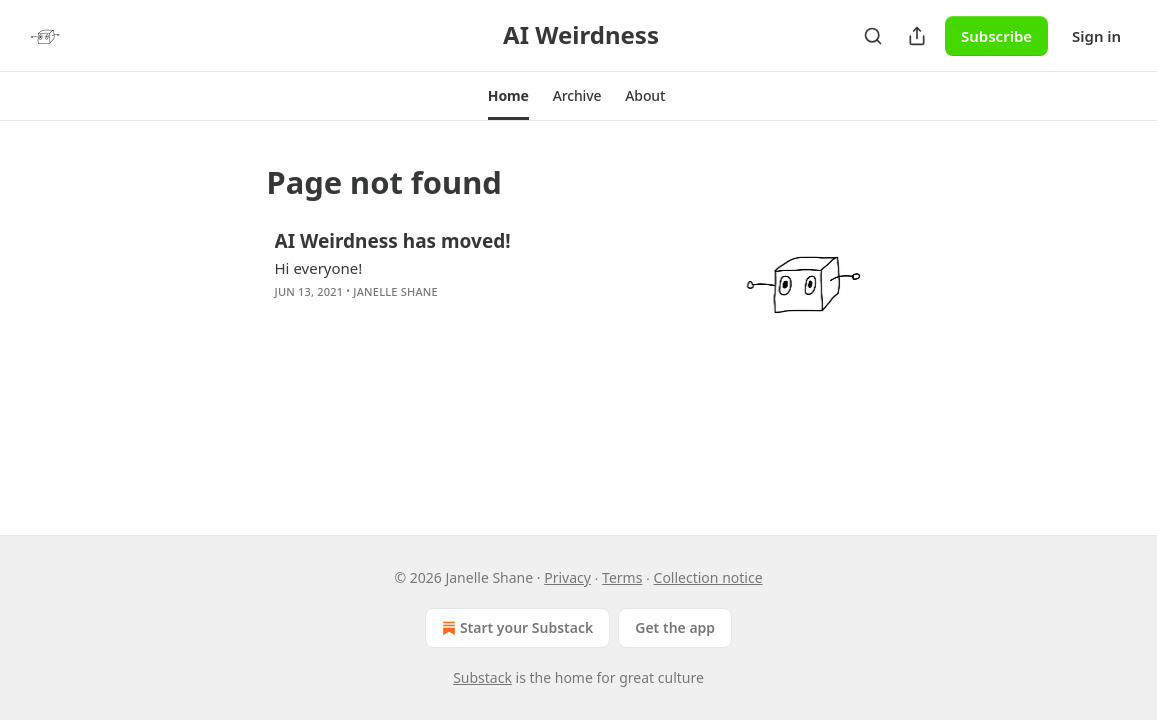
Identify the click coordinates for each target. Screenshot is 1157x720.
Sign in (1096, 36)
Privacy (567, 577)
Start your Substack (515, 628)
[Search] (873, 36)
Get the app (675, 627)
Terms (622, 577)
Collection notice (708, 577)
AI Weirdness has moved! (393, 241)
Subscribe (996, 36)
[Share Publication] (917, 36)
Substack (482, 677)
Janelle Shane (395, 291)
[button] (508, 96)
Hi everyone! (319, 268)
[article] (579, 281)
